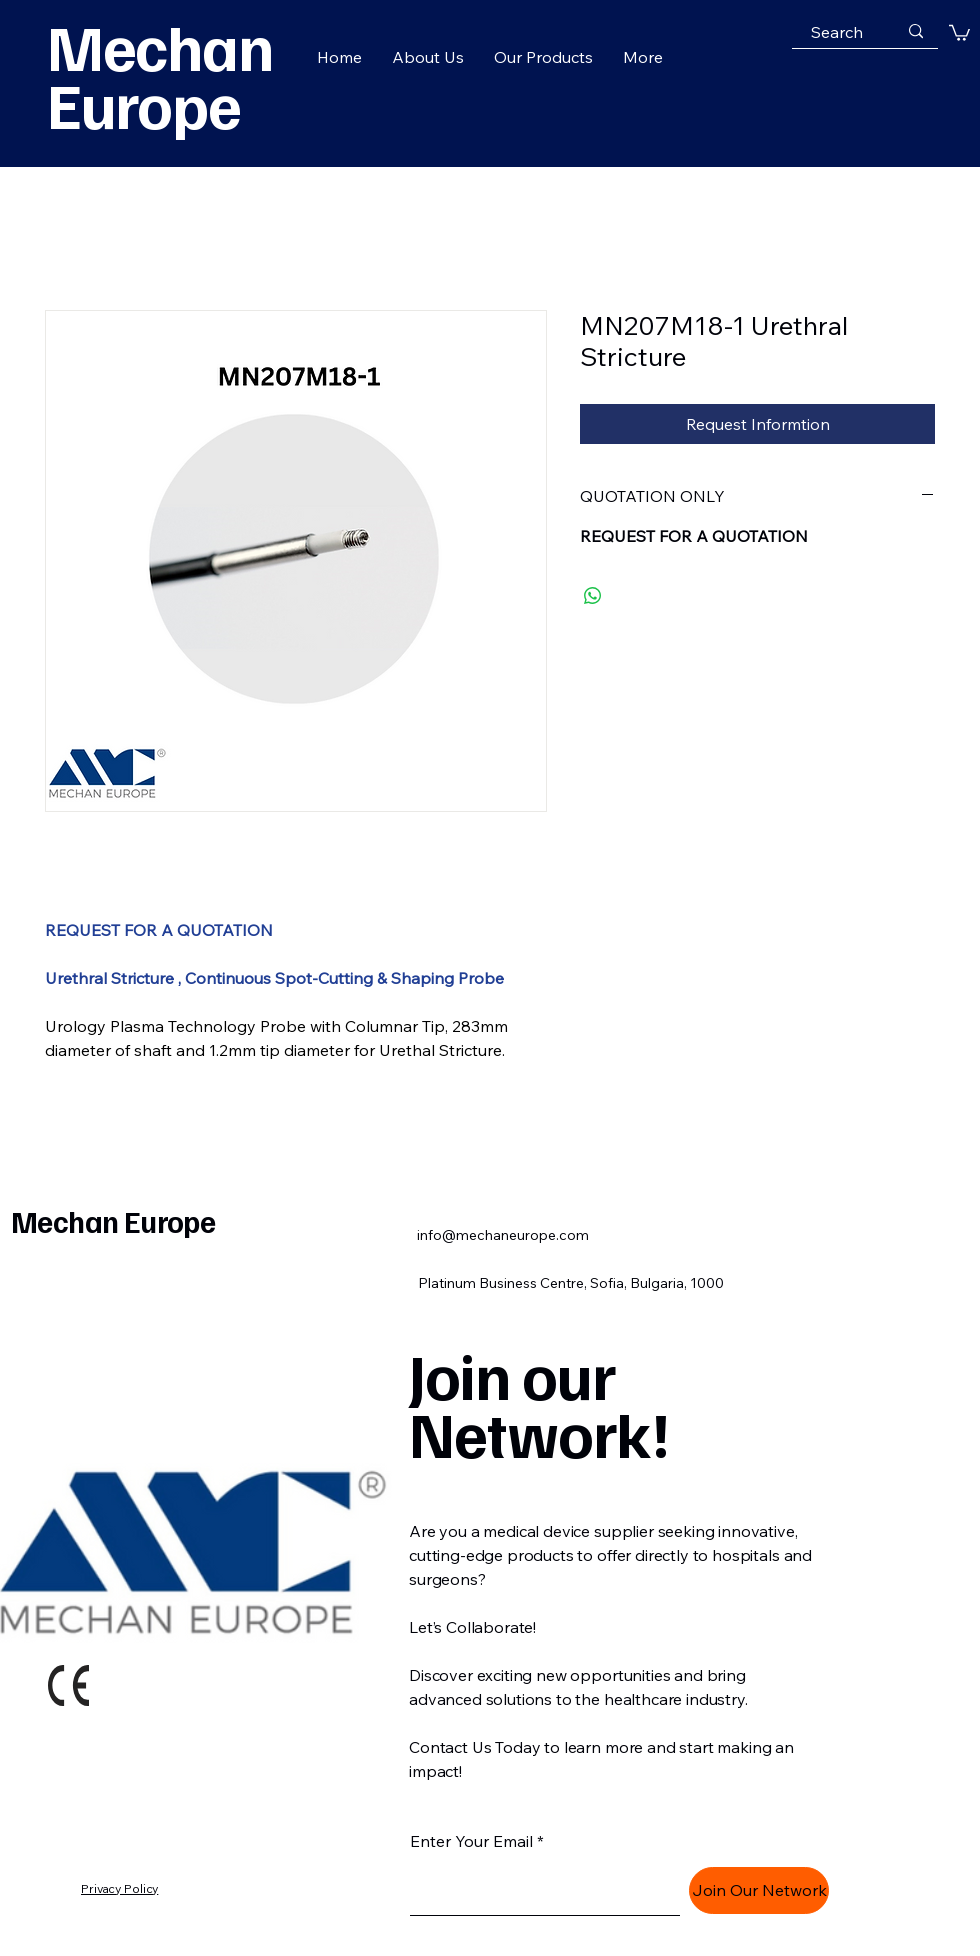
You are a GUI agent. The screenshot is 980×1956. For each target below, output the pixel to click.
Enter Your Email (471, 1841)
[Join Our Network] (759, 1890)
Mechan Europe (113, 1221)
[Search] (837, 32)
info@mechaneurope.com (503, 1235)
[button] (959, 32)
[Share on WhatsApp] (593, 596)
